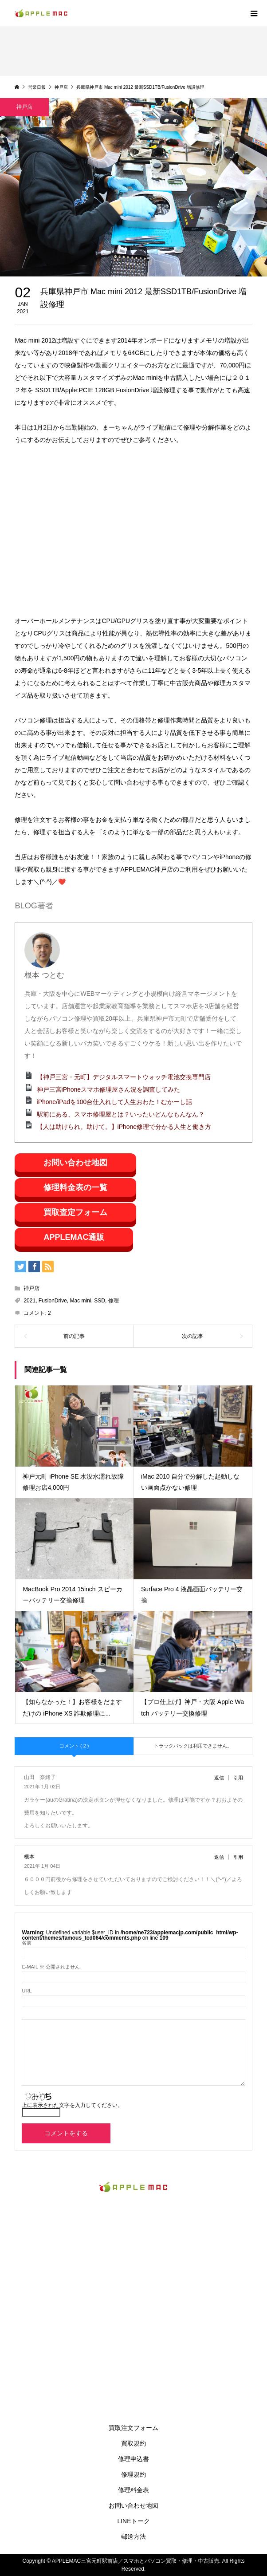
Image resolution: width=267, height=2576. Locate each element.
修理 (113, 1301)
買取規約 (133, 2443)
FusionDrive (53, 1301)
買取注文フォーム (133, 2427)
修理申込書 (133, 2458)
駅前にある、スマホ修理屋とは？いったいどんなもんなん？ (120, 1114)
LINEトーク (133, 2521)
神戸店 (31, 1288)
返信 (219, 1777)
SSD (99, 1301)
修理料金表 (133, 2489)
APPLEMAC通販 (73, 1237)
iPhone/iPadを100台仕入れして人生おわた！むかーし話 (114, 1101)
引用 (238, 1777)
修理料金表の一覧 (75, 1187)
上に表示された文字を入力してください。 (72, 2105)
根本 (29, 1856)
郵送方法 (133, 2536)
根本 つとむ (44, 975)
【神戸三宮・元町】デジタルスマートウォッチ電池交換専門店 (124, 1077)
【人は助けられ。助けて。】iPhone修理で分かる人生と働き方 (124, 1126)
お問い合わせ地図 (75, 1162)
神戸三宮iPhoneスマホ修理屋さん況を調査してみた (109, 1089)
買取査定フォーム (75, 1212)
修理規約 (133, 2474)
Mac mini (80, 1301)
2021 (29, 1301)
